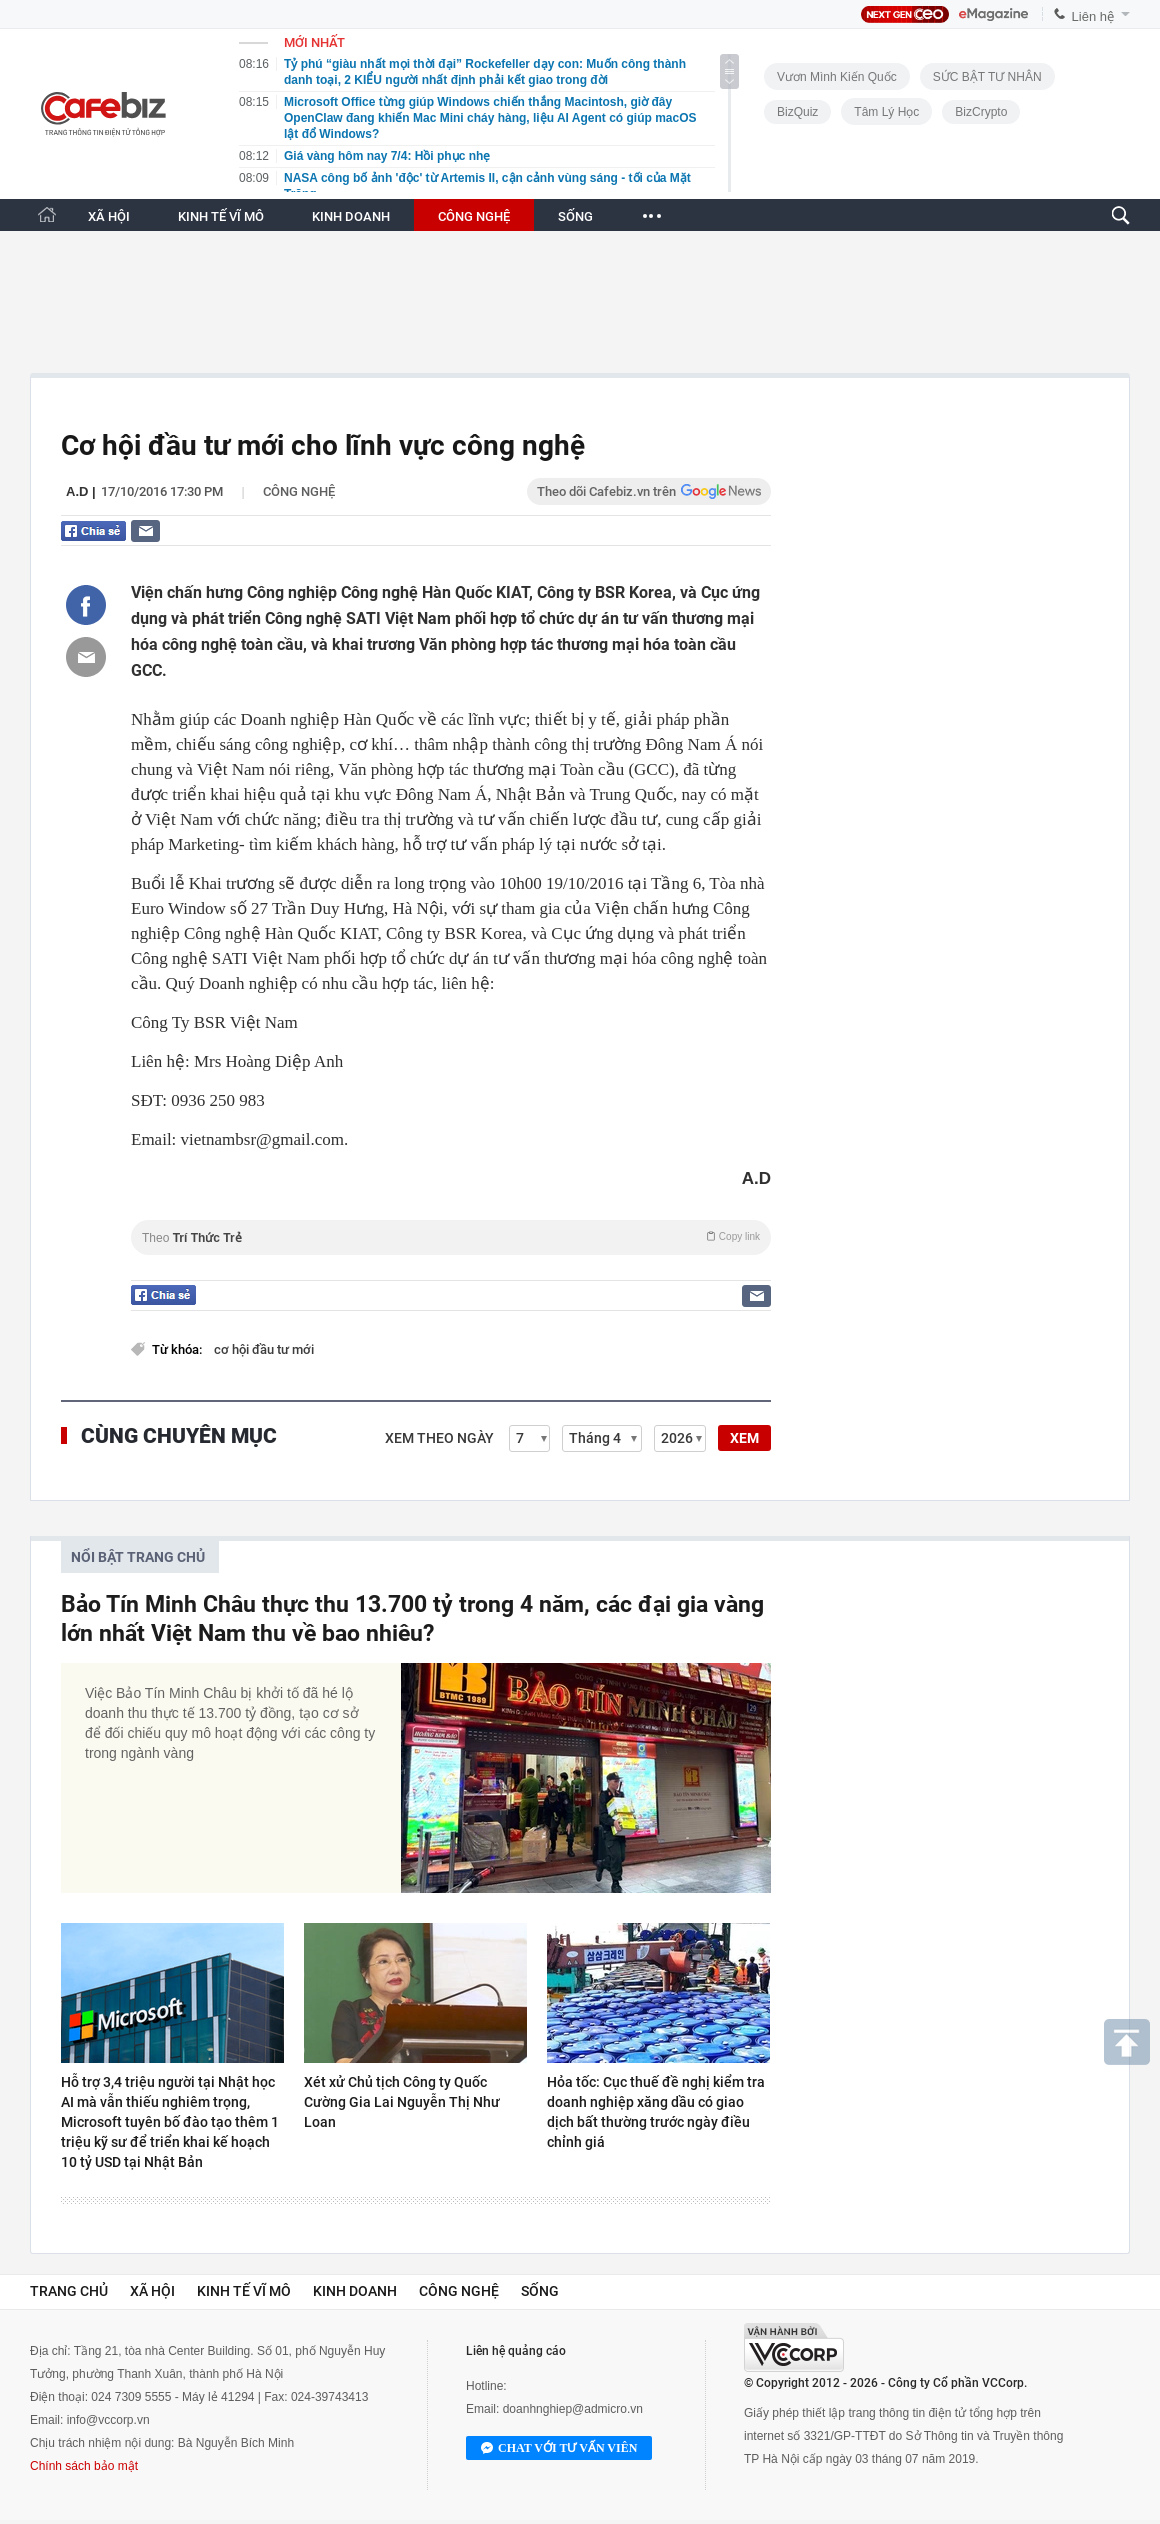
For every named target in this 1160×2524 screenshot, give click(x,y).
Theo (451, 1237)
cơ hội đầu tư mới (264, 1349)
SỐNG (575, 216)
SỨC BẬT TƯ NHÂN (987, 77)
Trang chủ (69, 2291)
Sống (540, 2291)
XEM (744, 1438)
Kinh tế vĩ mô (244, 2291)
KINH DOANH (351, 216)
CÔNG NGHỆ (474, 216)
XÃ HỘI (109, 216)
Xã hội (152, 2291)
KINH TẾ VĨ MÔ (221, 216)
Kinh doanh (355, 2291)
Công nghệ (299, 491)
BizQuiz (797, 112)
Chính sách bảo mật (84, 2466)
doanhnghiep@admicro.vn (573, 2409)
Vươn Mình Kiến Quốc (837, 77)
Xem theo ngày (439, 1438)
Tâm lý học (886, 112)
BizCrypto (981, 112)
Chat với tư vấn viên (559, 2449)
